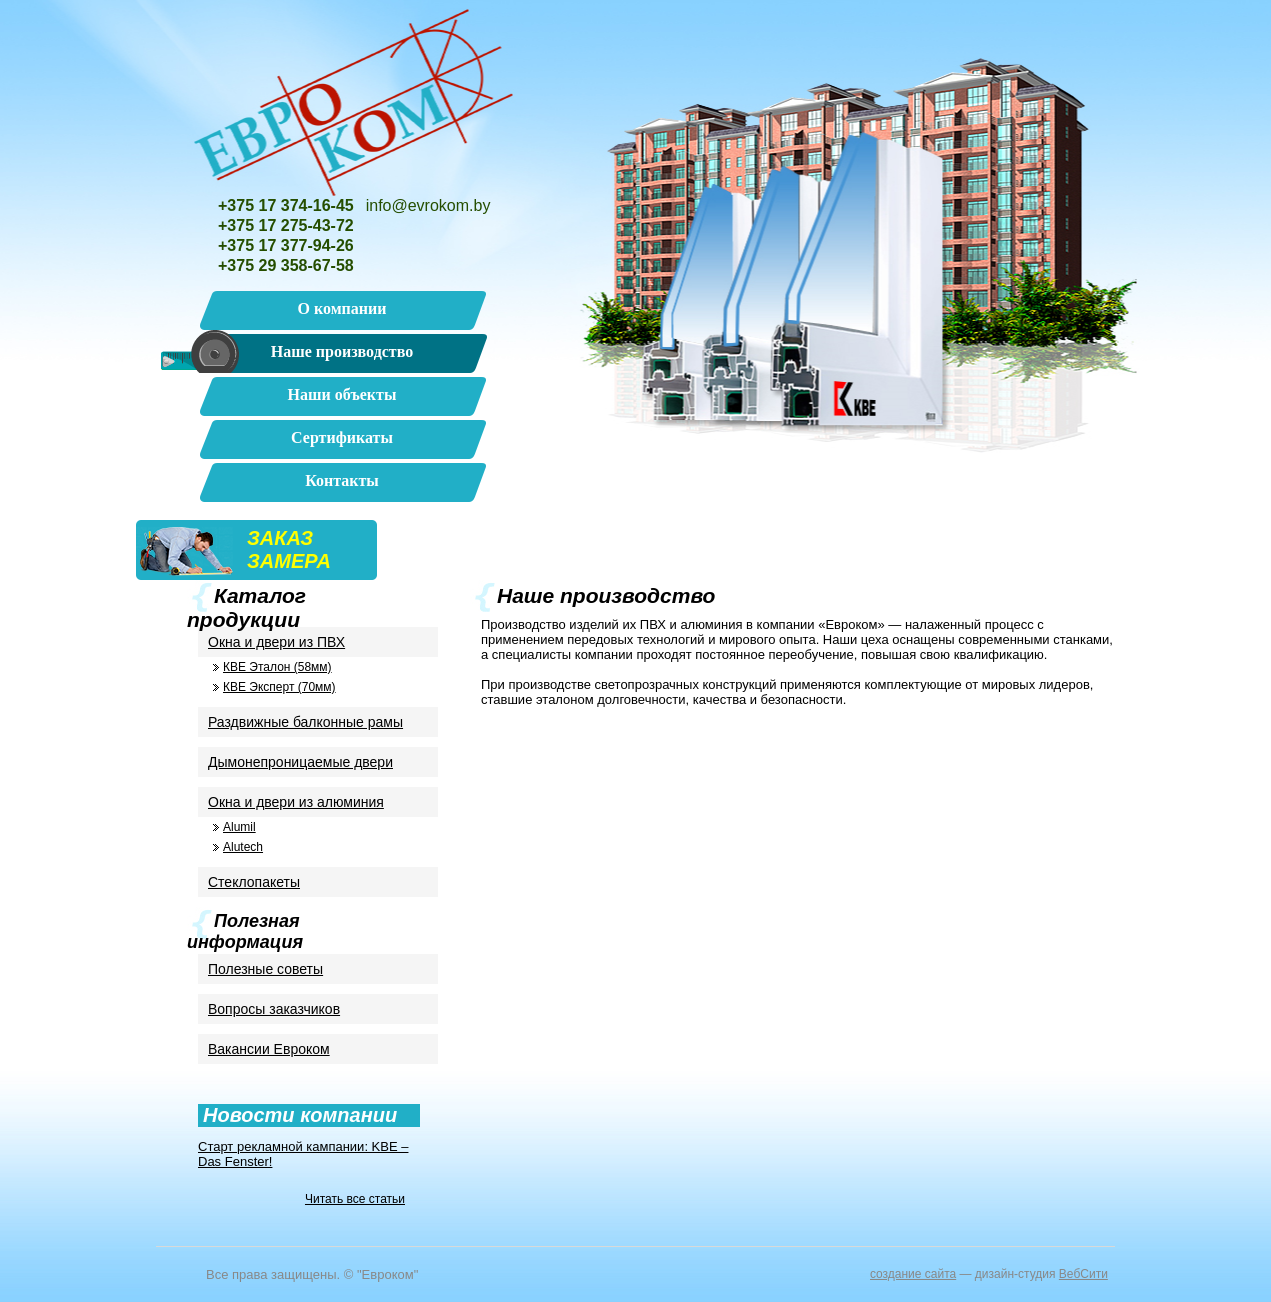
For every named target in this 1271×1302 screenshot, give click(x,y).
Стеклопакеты (254, 882)
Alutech (243, 847)
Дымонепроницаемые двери (300, 762)
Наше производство (342, 351)
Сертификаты (342, 437)
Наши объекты (342, 394)
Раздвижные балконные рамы (305, 722)
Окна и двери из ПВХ (276, 642)
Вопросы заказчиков (274, 1009)
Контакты (342, 480)
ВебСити (1083, 1274)
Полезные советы (265, 969)
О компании (342, 308)
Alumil (239, 827)
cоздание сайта (913, 1274)
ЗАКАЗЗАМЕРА (289, 549)
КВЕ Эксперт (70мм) (279, 687)
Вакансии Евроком (269, 1049)
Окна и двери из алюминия (296, 802)
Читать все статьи (355, 1199)
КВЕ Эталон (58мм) (277, 667)
